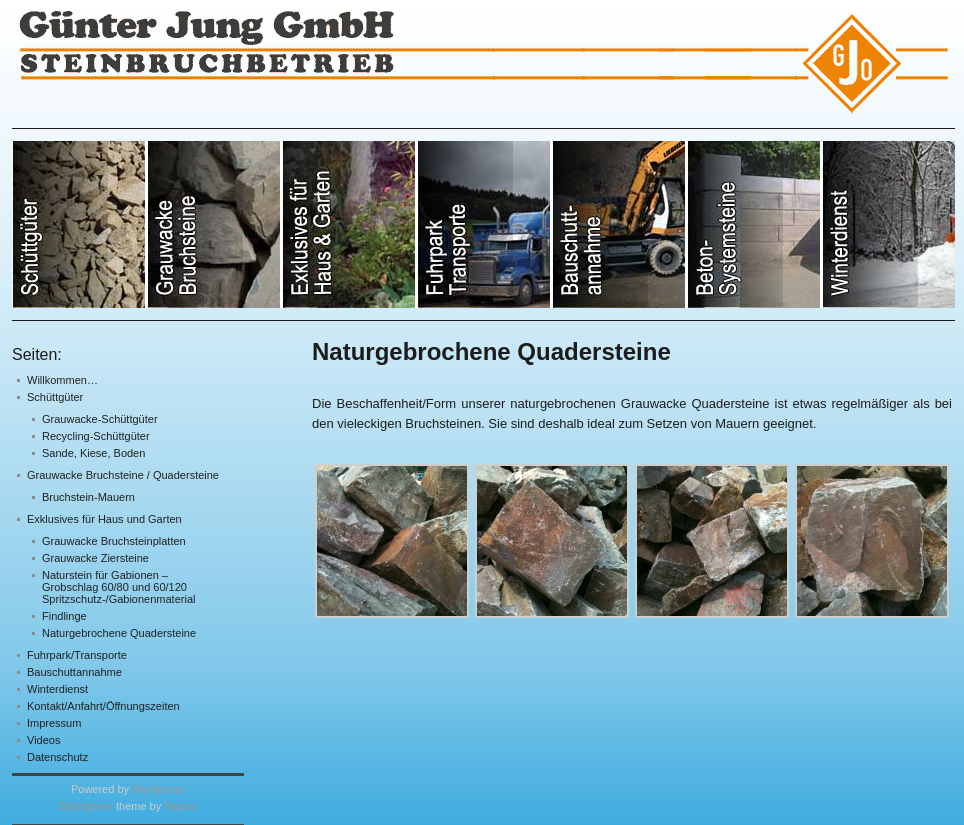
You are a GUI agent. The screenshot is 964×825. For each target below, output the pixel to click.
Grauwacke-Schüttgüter (100, 419)
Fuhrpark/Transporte (77, 655)
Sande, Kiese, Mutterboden (349, 224)
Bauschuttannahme (74, 672)
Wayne (181, 806)
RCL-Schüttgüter (619, 224)
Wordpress (158, 789)
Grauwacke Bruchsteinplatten (114, 541)
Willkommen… (62, 380)
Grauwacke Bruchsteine (214, 224)
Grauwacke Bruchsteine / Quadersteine (123, 475)
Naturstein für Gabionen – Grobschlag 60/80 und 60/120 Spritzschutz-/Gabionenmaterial (118, 587)
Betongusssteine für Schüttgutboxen (888, 224)
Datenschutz (57, 757)
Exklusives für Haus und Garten (104, 519)
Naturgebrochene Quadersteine (119, 633)
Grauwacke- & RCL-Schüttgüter (79, 224)
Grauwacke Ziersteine (95, 558)
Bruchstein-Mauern (88, 497)
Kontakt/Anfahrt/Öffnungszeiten (103, 706)
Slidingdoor (85, 806)
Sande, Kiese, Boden (93, 453)
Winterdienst (57, 689)
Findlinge (64, 616)
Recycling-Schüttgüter (96, 436)
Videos (43, 740)
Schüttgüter (55, 397)
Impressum (54, 723)
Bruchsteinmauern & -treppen (754, 224)
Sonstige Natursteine (484, 224)
